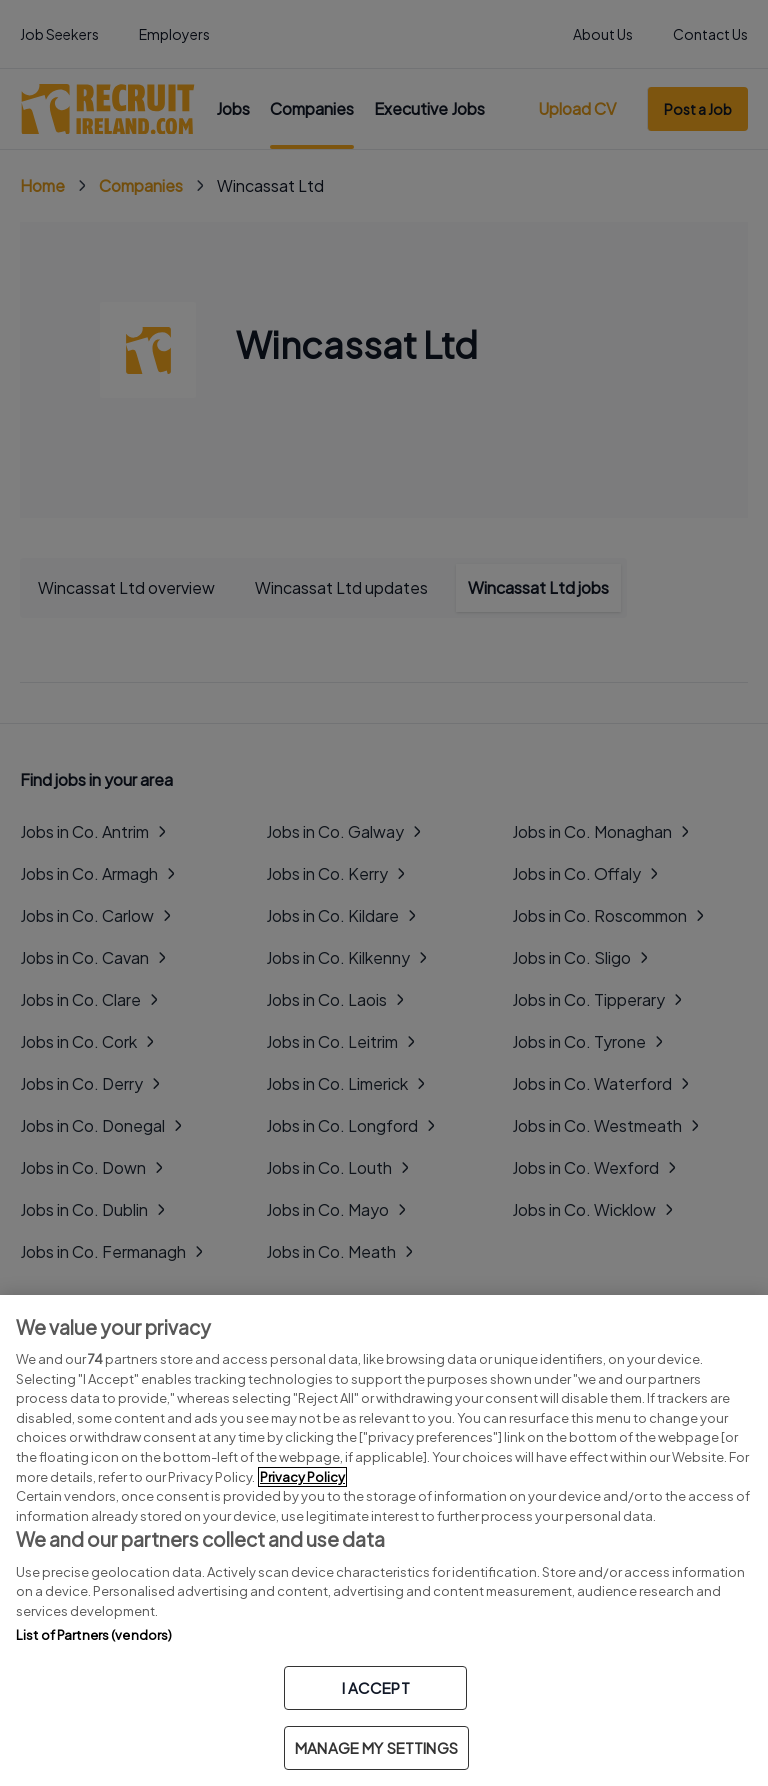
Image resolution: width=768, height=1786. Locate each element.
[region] (384, 1540)
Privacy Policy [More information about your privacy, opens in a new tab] (302, 1477)
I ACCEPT (376, 1687)
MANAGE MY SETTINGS (376, 1747)
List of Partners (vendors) (94, 1635)
